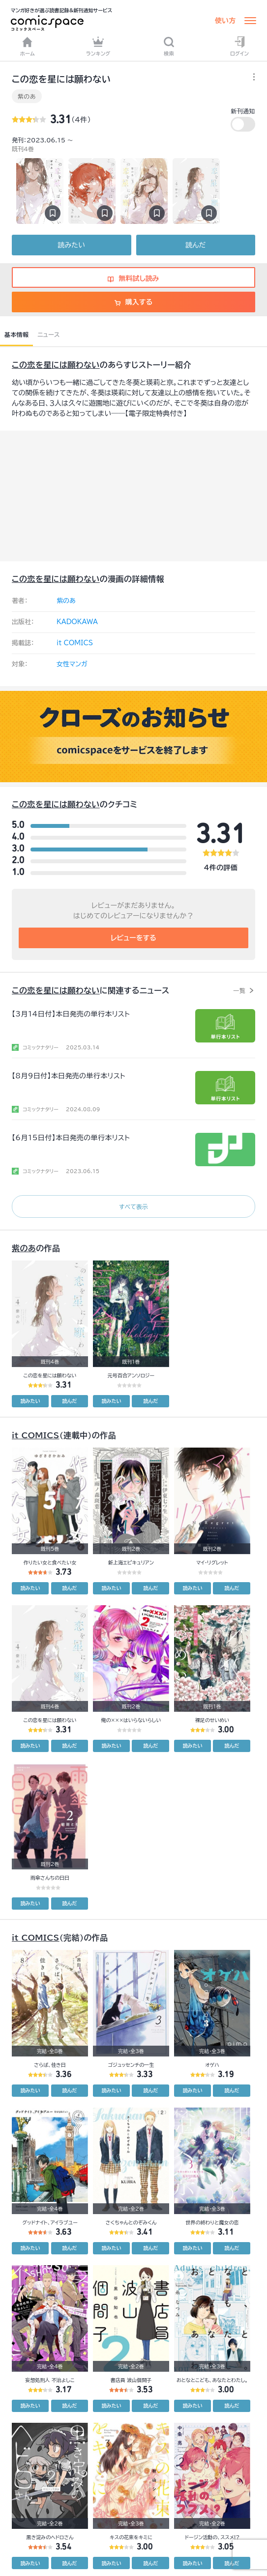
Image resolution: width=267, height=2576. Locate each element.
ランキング (98, 46)
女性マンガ (72, 664)
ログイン (239, 46)
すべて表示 (133, 1206)
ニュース (48, 334)
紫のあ (27, 96)
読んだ (195, 245)
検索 (169, 46)
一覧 (239, 990)
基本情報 (16, 334)
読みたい (71, 245)
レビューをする (133, 937)
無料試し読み (133, 278)
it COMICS (75, 643)
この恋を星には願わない (56, 365)
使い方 (225, 20)
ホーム (27, 46)
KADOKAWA (77, 622)
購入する (133, 302)
